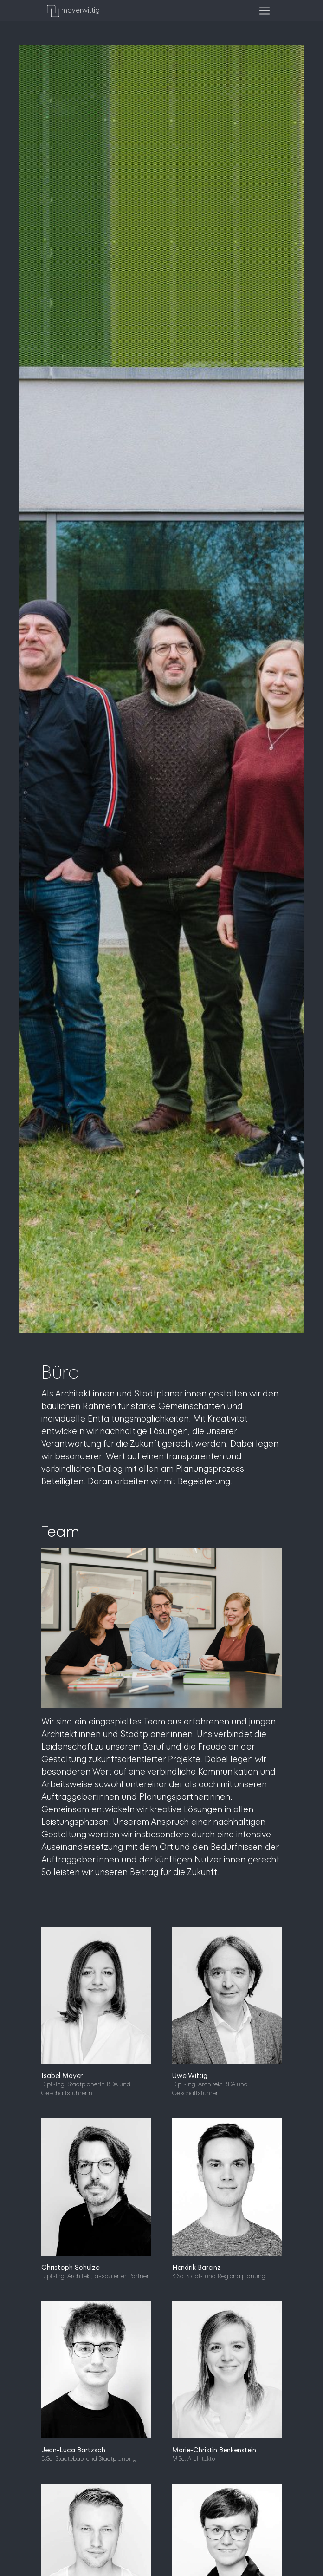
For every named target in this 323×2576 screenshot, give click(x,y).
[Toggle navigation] (265, 10)
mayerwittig (73, 11)
